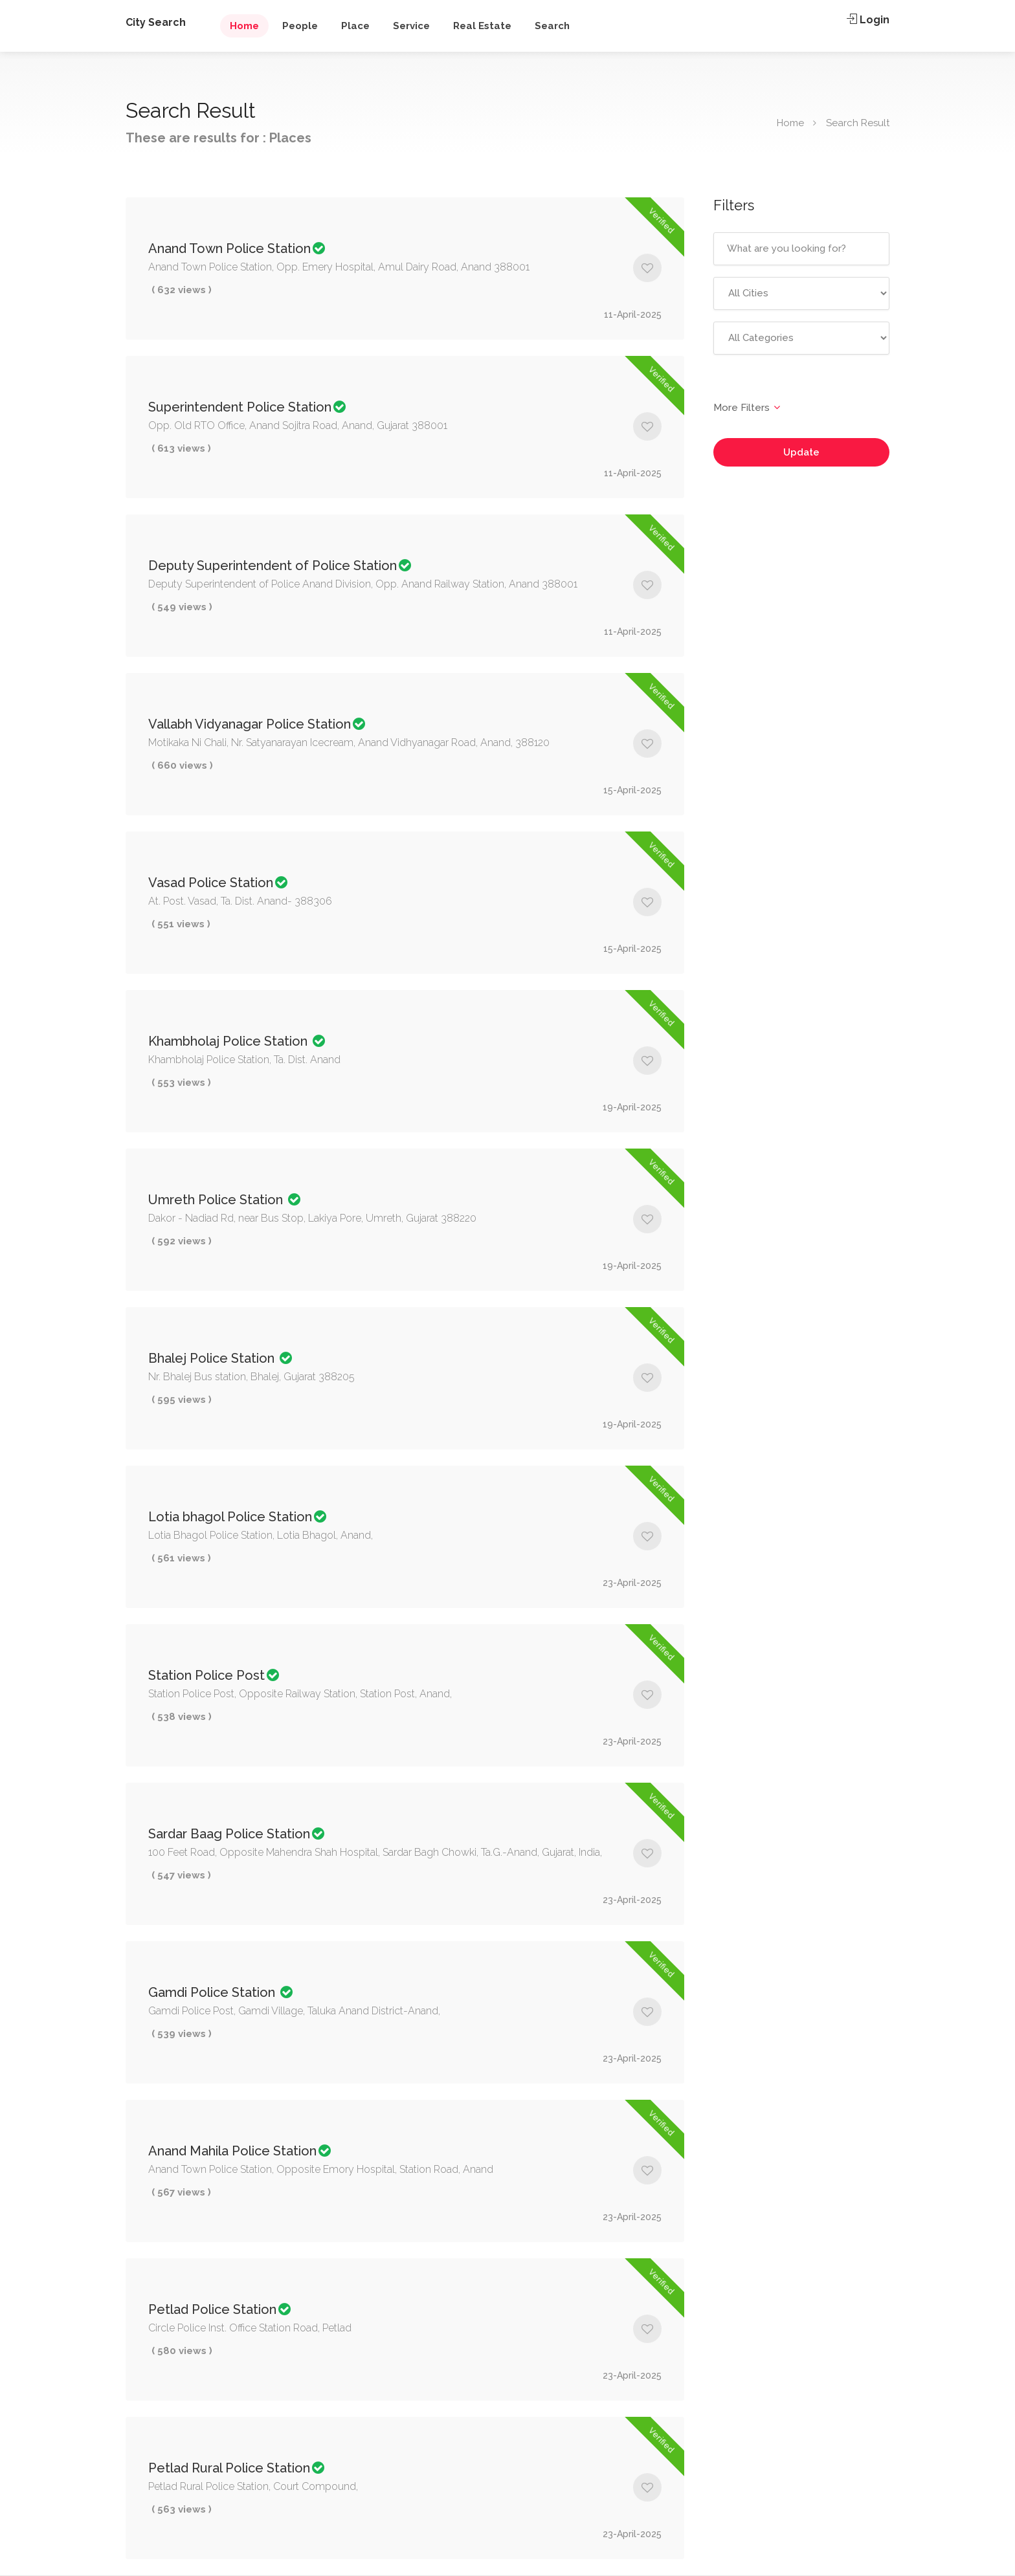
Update (801, 452)
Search (552, 26)
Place (355, 26)
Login (868, 20)
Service (411, 26)
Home (244, 26)
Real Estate (482, 26)
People (300, 26)
